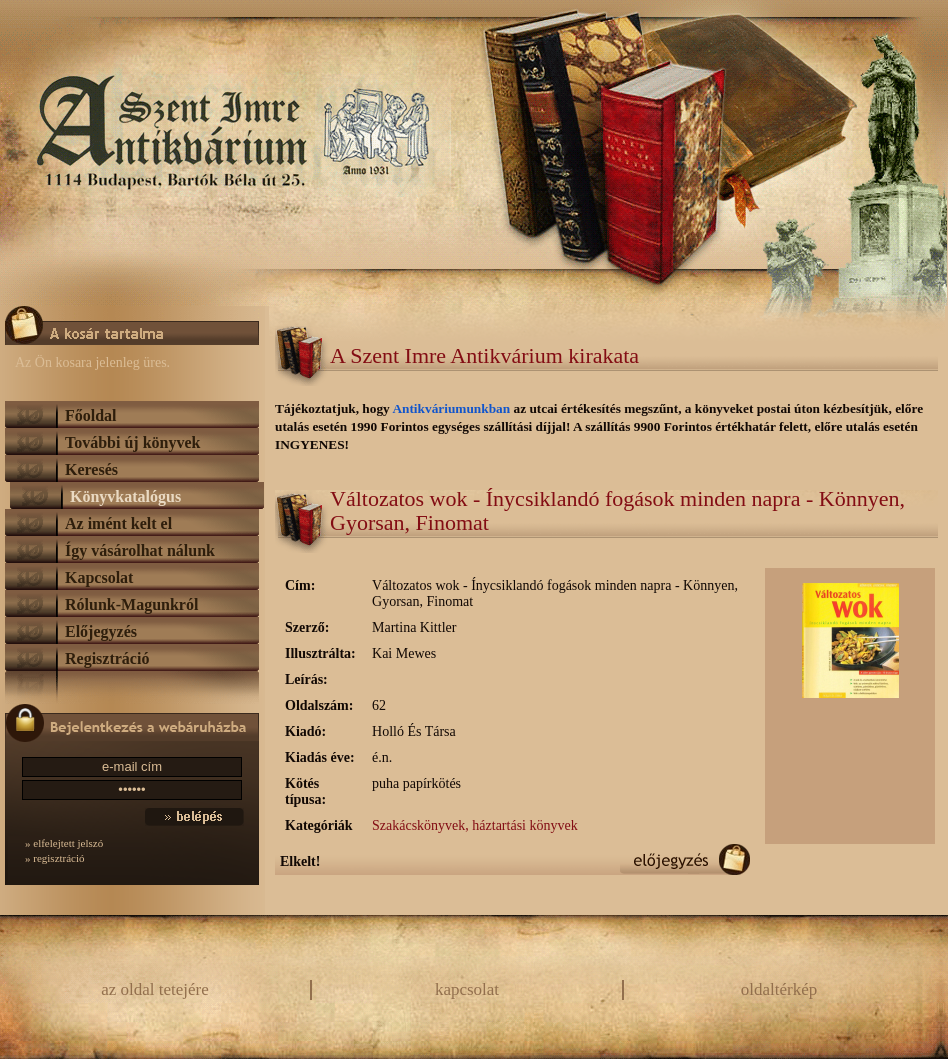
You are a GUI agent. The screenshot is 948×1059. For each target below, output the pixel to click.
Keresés (91, 469)
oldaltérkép (779, 989)
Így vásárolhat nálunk (140, 550)
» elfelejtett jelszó (64, 843)
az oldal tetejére (155, 989)
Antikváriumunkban (452, 408)
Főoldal (91, 415)
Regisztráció (107, 658)
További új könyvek (132, 442)
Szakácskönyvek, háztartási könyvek (475, 825)
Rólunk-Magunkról (131, 604)
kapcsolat (467, 989)
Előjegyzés (101, 631)
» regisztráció (55, 858)
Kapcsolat (99, 577)
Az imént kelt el (118, 523)
